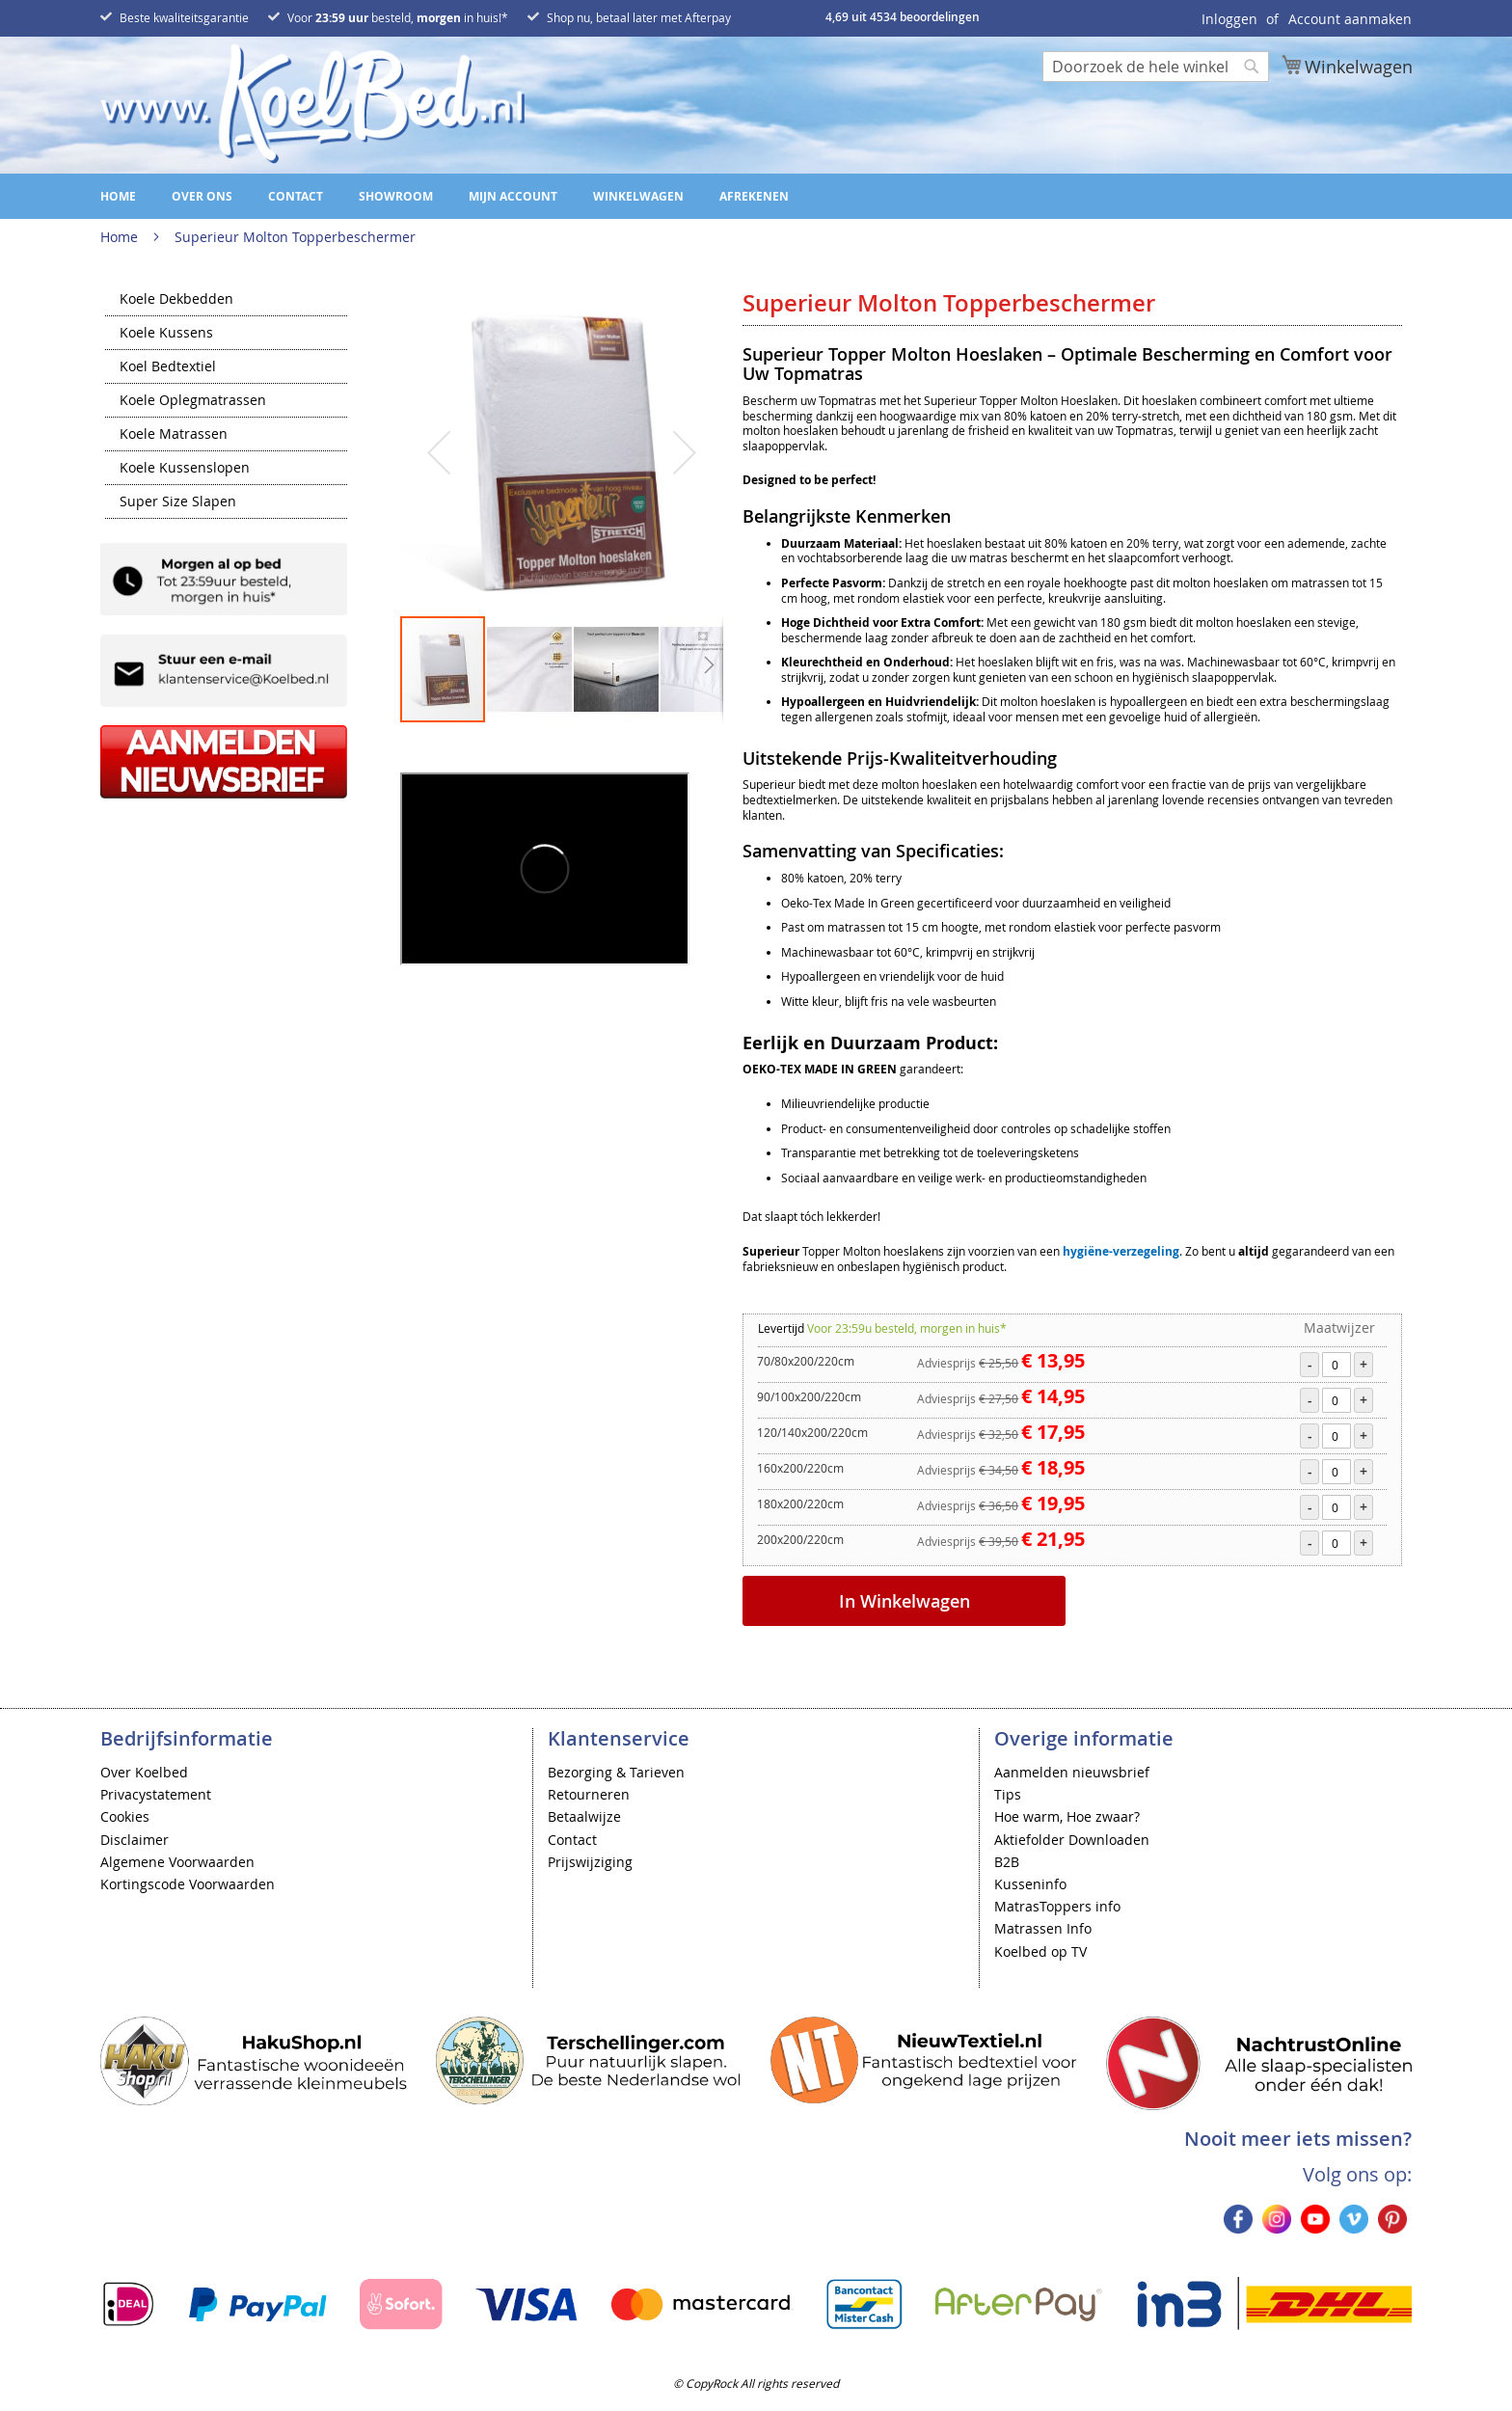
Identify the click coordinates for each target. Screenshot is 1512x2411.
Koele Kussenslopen (185, 468)
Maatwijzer (1339, 1327)
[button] (438, 452)
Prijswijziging (590, 1862)
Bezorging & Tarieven (616, 1772)
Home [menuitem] (118, 196)
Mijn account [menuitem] (513, 196)
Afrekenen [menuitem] (754, 196)
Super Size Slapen (178, 502)
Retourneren (589, 1794)
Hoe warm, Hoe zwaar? (1067, 1816)
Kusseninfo (1030, 1884)
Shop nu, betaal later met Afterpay (639, 17)
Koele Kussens (166, 333)
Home (119, 237)
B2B (1006, 1862)
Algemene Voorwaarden (177, 1862)
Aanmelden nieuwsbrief (1071, 1772)
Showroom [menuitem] (396, 196)
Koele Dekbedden (176, 300)
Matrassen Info (1043, 1928)
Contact (572, 1839)
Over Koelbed (144, 1772)
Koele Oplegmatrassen (193, 401)
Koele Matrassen (174, 435)
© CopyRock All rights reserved (756, 2383)
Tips (1007, 1794)
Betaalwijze (584, 1816)
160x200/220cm (800, 1468)
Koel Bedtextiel (168, 367)
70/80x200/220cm (805, 1360)
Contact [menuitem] (295, 196)
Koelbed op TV (1040, 1951)
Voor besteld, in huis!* (397, 17)
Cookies (124, 1816)
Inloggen (1229, 19)
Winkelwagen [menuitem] (638, 196)
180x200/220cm (800, 1503)
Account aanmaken (1350, 19)
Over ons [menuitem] (202, 196)
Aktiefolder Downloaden (1071, 1839)
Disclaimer (134, 1839)
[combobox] (1155, 66)
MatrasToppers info (1057, 1906)
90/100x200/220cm (809, 1396)
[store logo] (312, 103)
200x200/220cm (800, 1539)
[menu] (756, 196)
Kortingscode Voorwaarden (187, 1884)
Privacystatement (155, 1794)
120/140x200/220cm (812, 1432)
